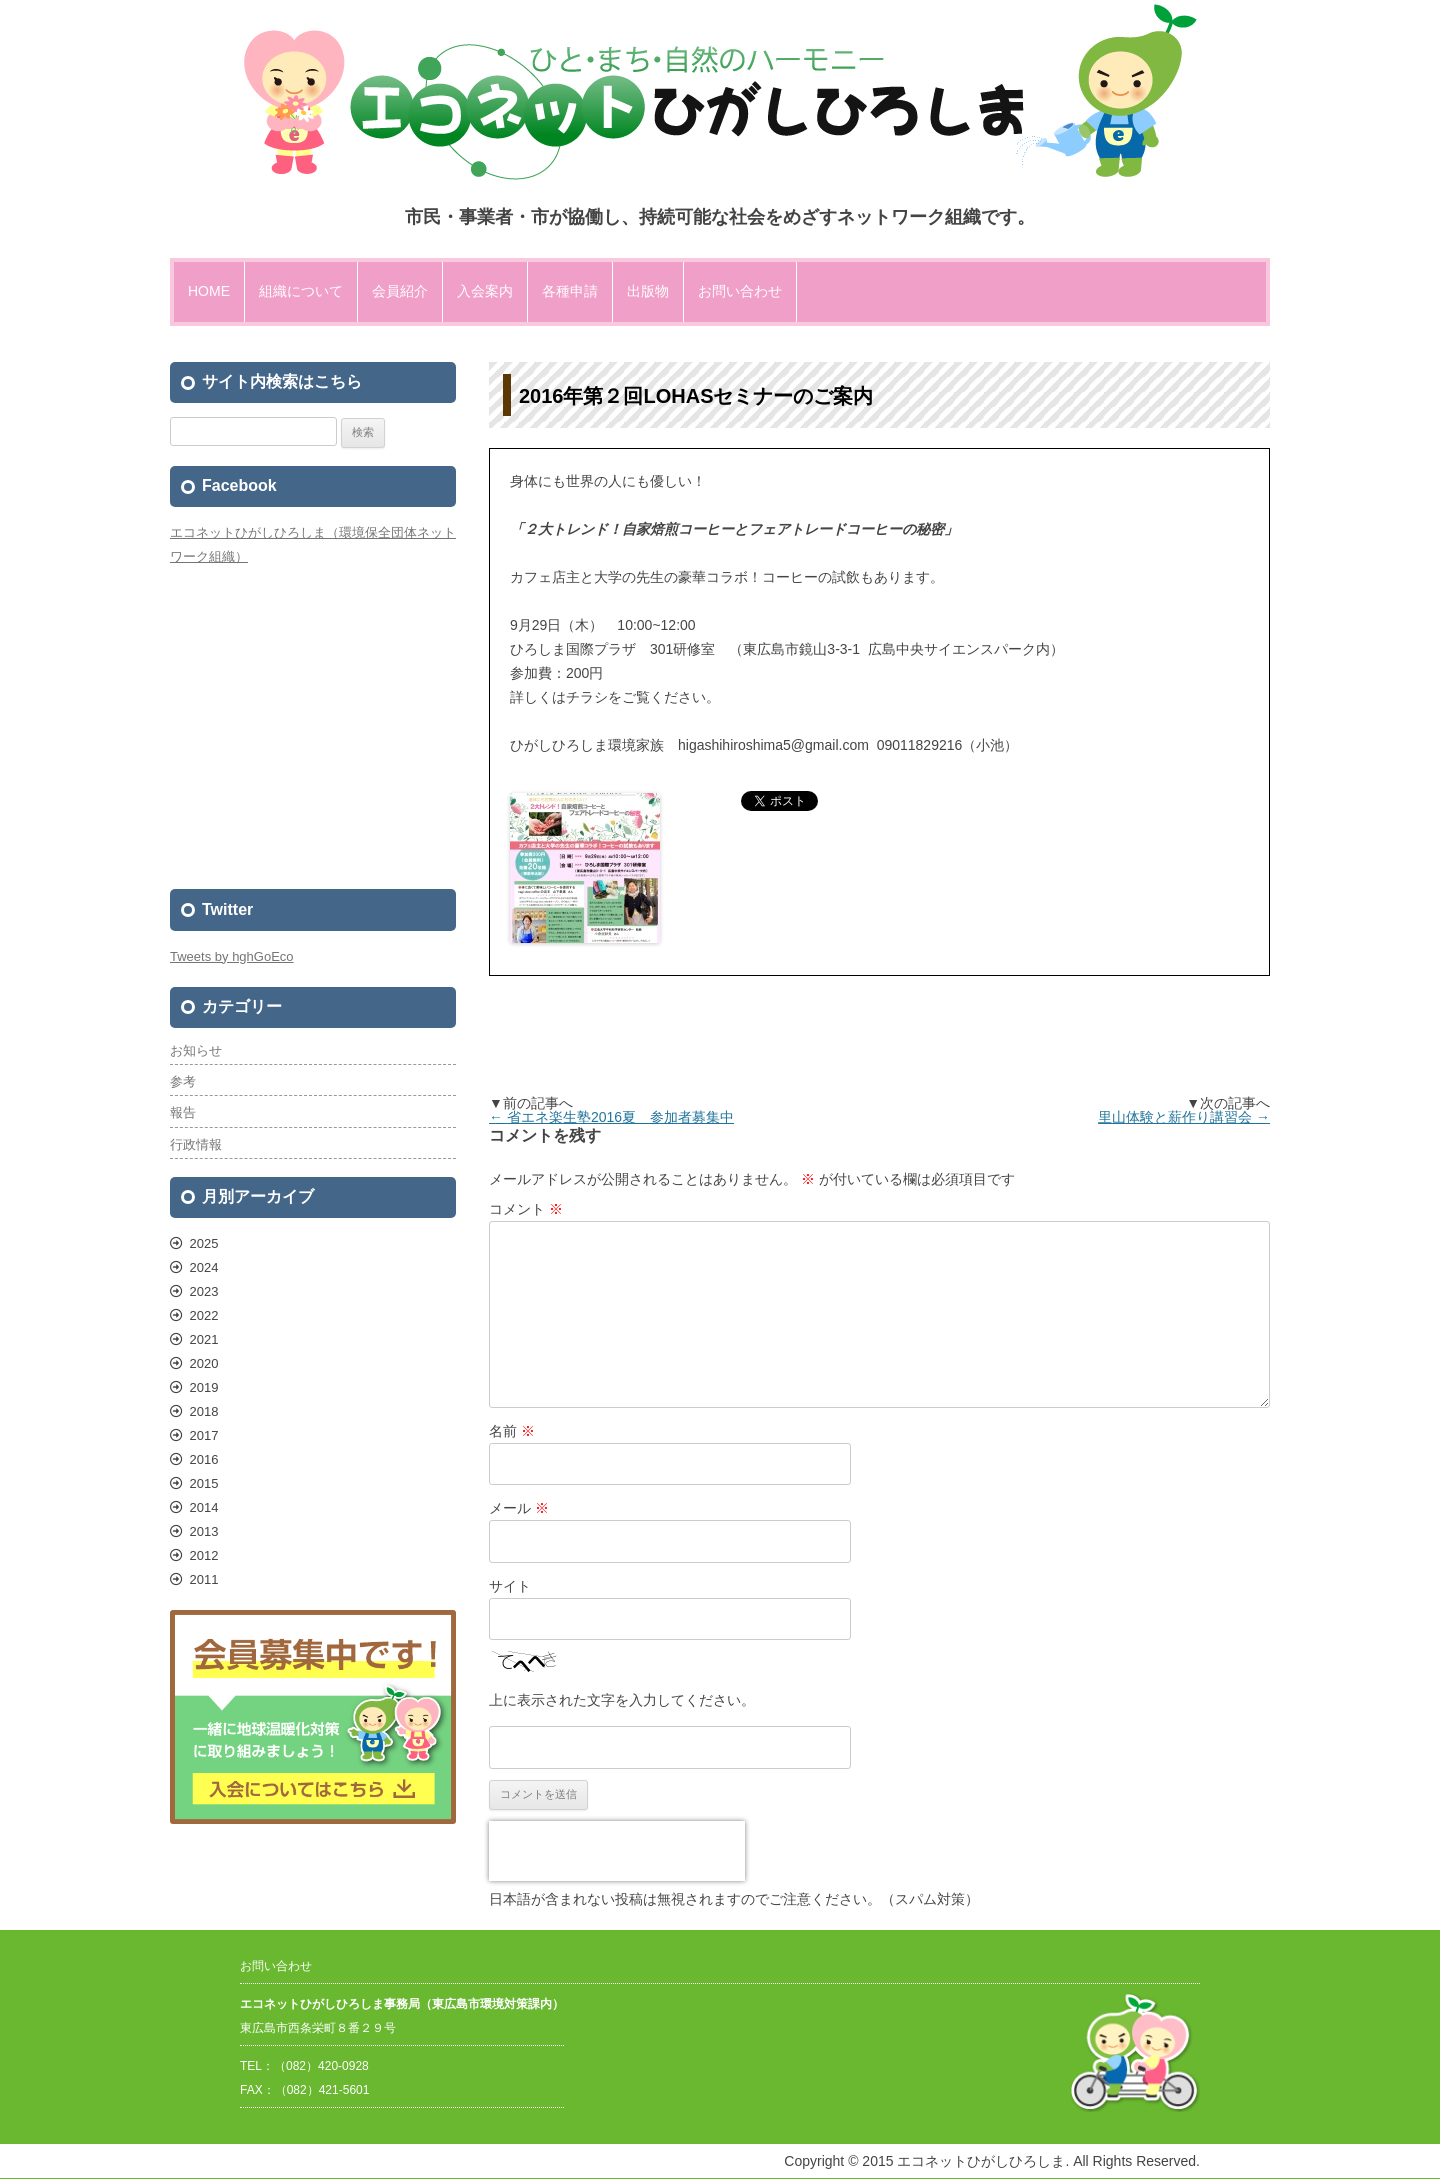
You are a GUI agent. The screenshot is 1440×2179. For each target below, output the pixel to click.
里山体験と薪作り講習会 (1184, 1117)
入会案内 (485, 291)
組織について (301, 291)
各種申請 (570, 291)
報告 (183, 1112)
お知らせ (196, 1050)
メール (519, 1508)
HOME (209, 291)
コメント (526, 1209)
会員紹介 (400, 291)
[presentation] (617, 1851)
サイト (510, 1586)
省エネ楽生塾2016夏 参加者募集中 (611, 1117)
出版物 (648, 291)
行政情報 (196, 1144)
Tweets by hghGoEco (232, 956)
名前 (512, 1431)
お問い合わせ (740, 291)
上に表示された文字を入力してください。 (622, 1700)
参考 (183, 1081)
